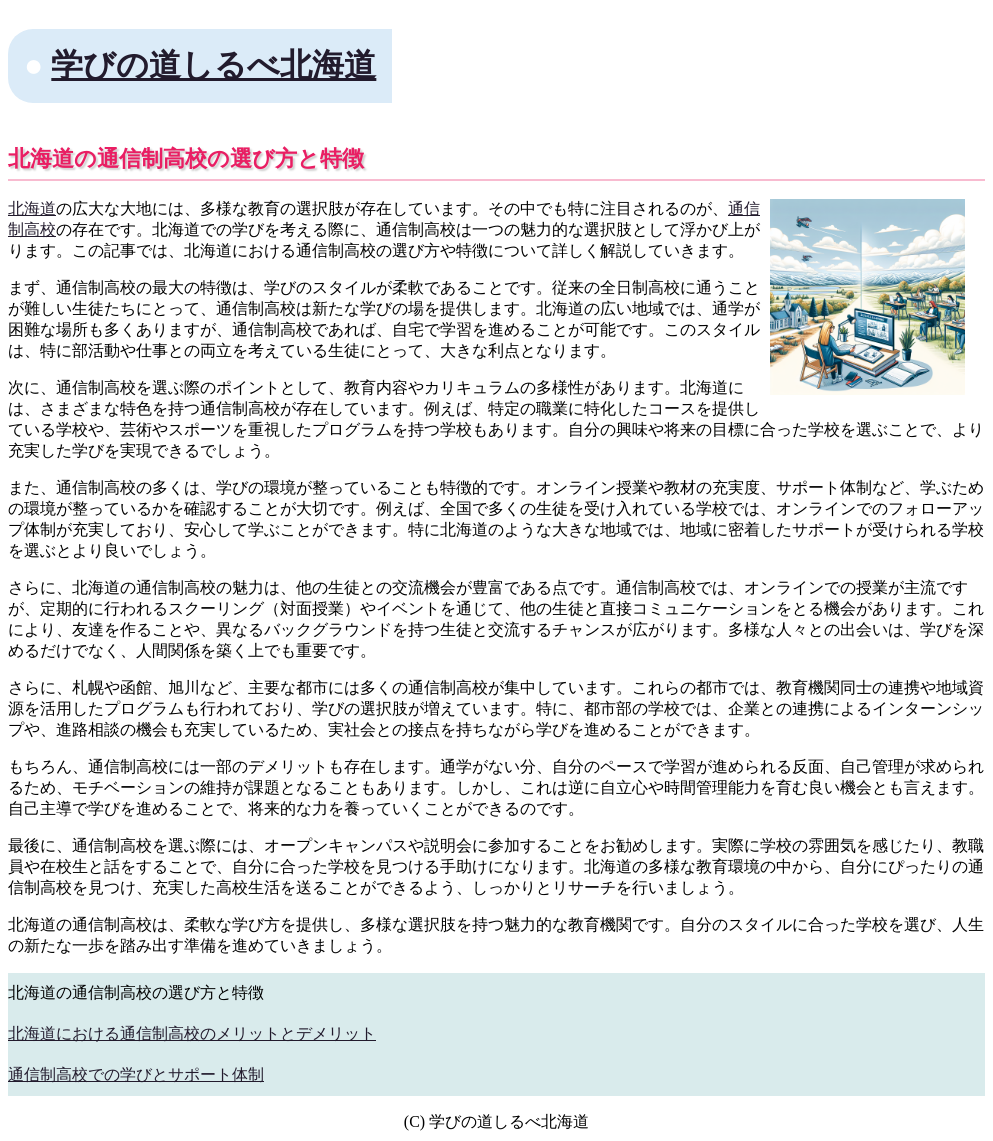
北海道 (32, 208)
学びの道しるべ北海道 (213, 65)
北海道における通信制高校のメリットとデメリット (192, 1033)
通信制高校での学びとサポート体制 (136, 1074)
